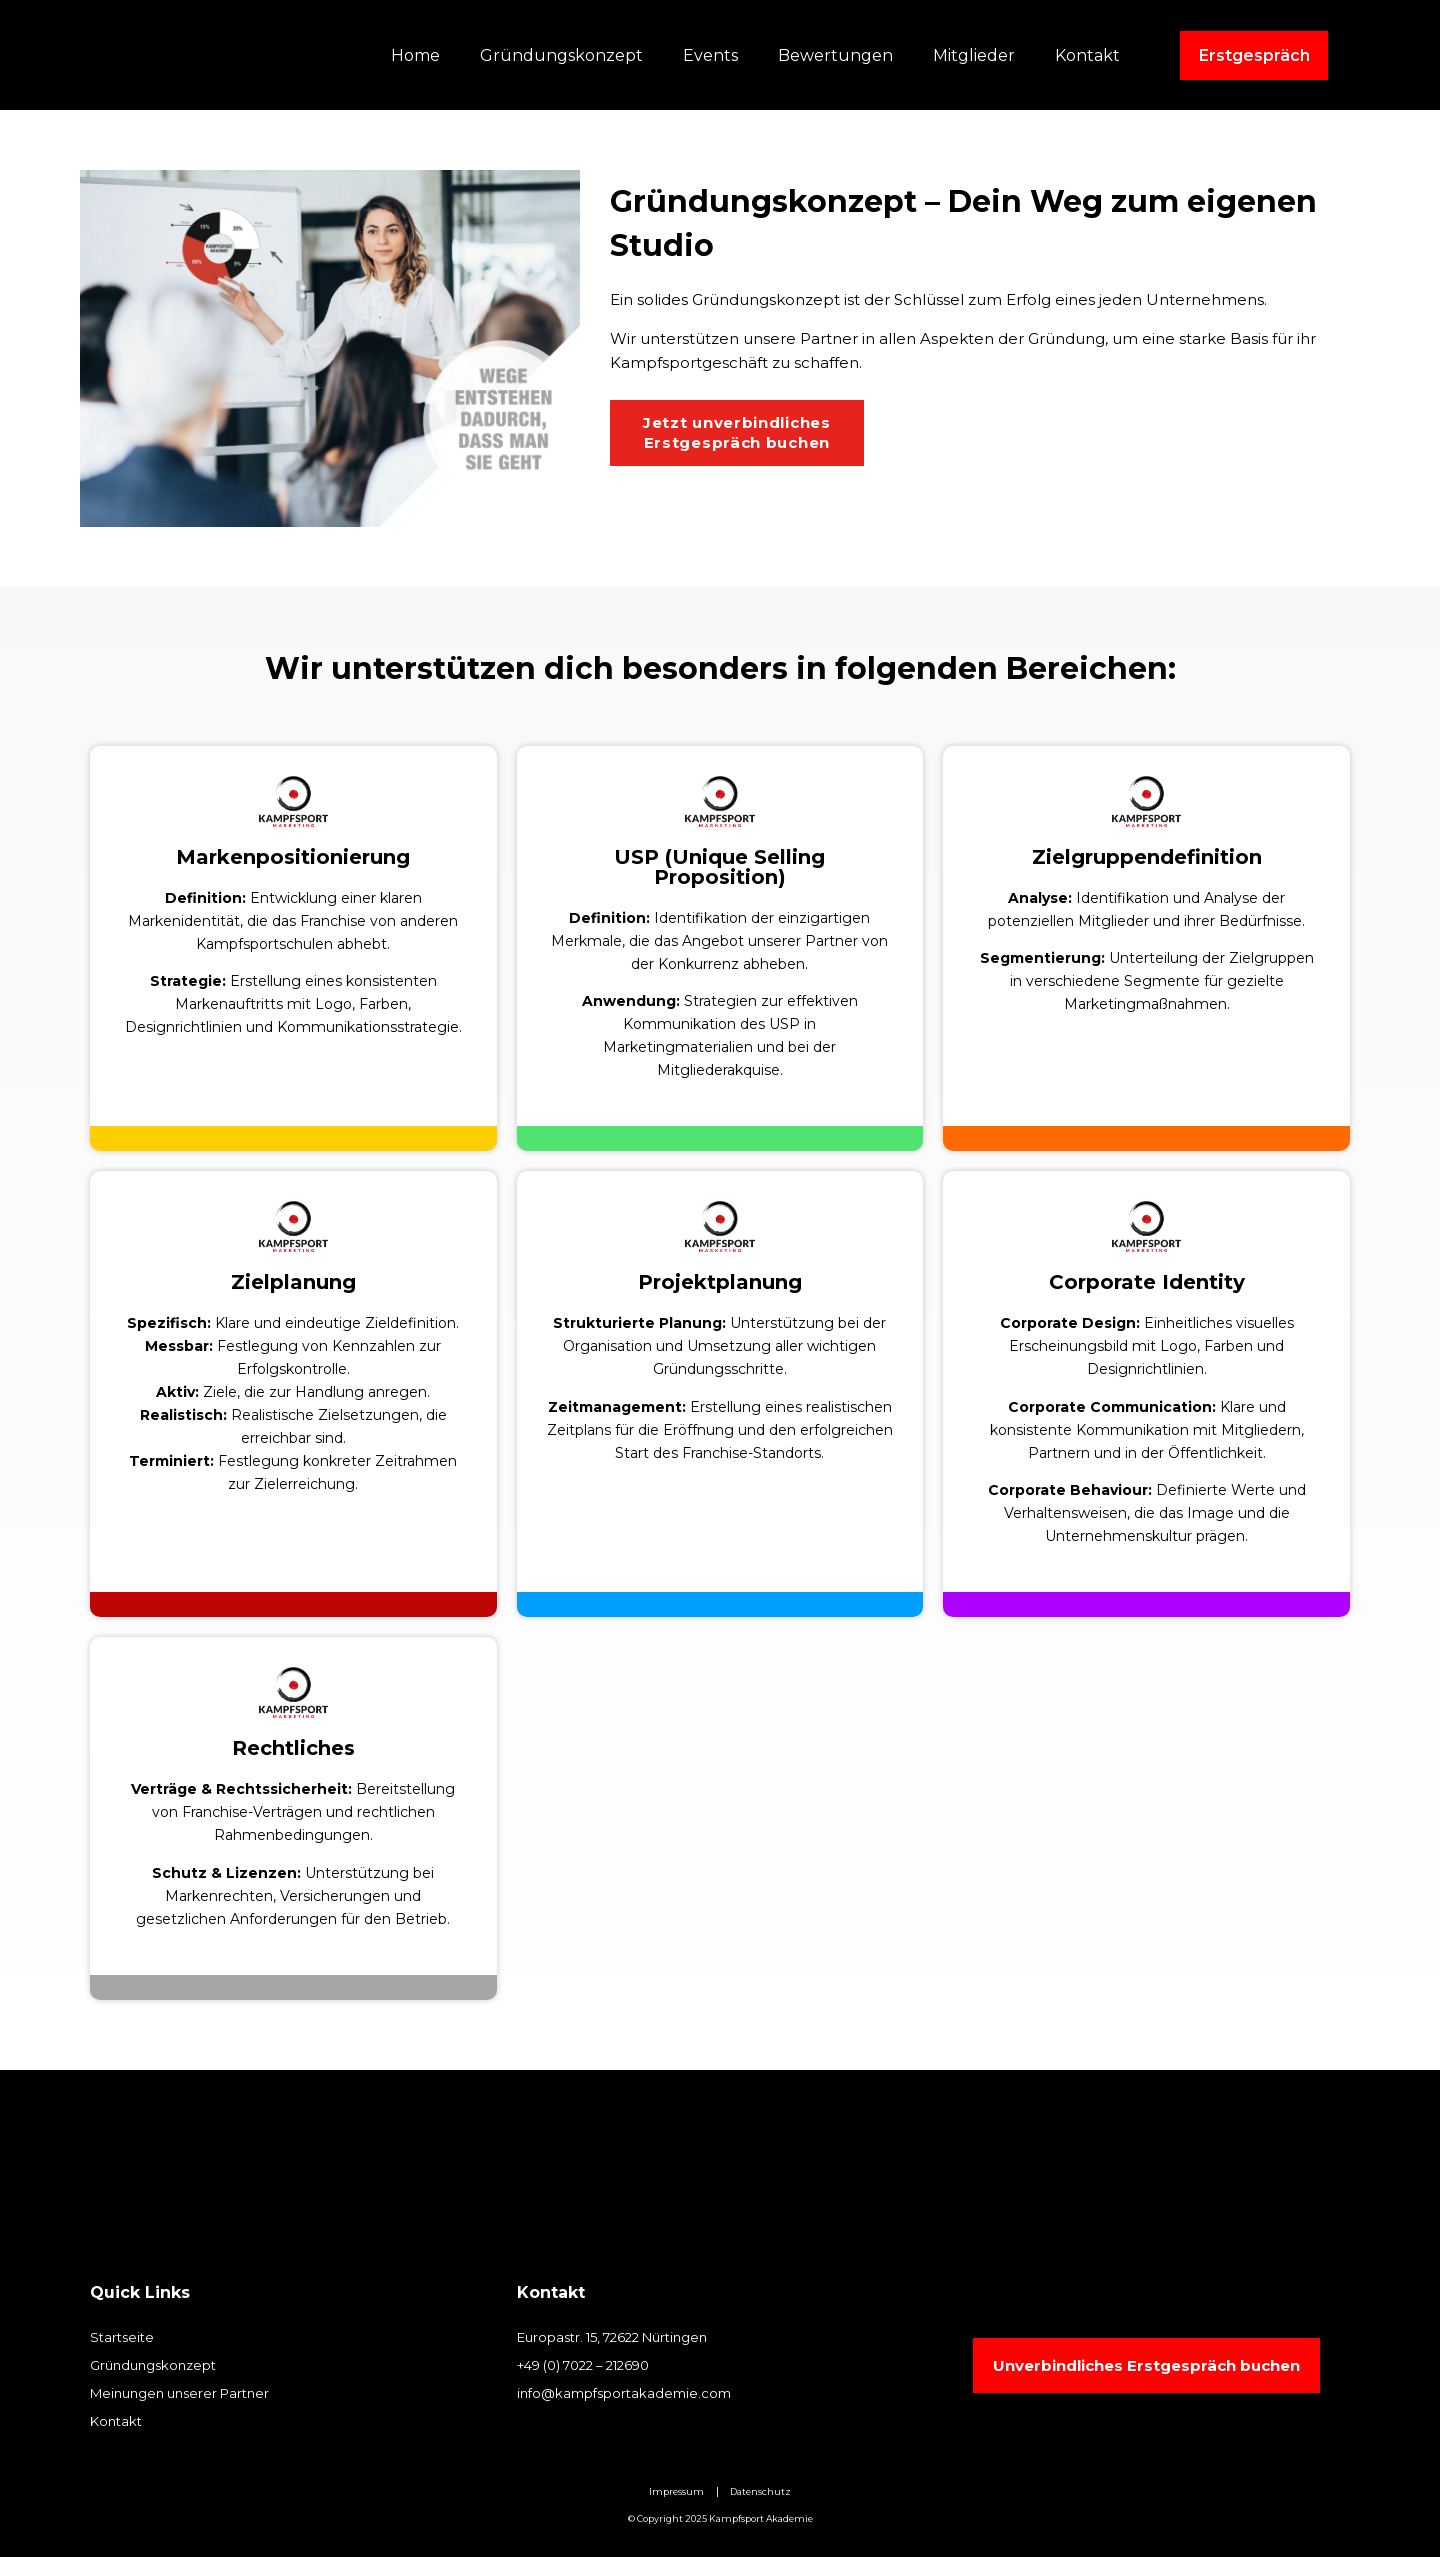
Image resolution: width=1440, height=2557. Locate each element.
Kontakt (1087, 55)
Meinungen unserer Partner (179, 2393)
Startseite (122, 2337)
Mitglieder (974, 55)
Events (710, 55)
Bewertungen (835, 55)
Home (415, 55)
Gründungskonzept (561, 55)
